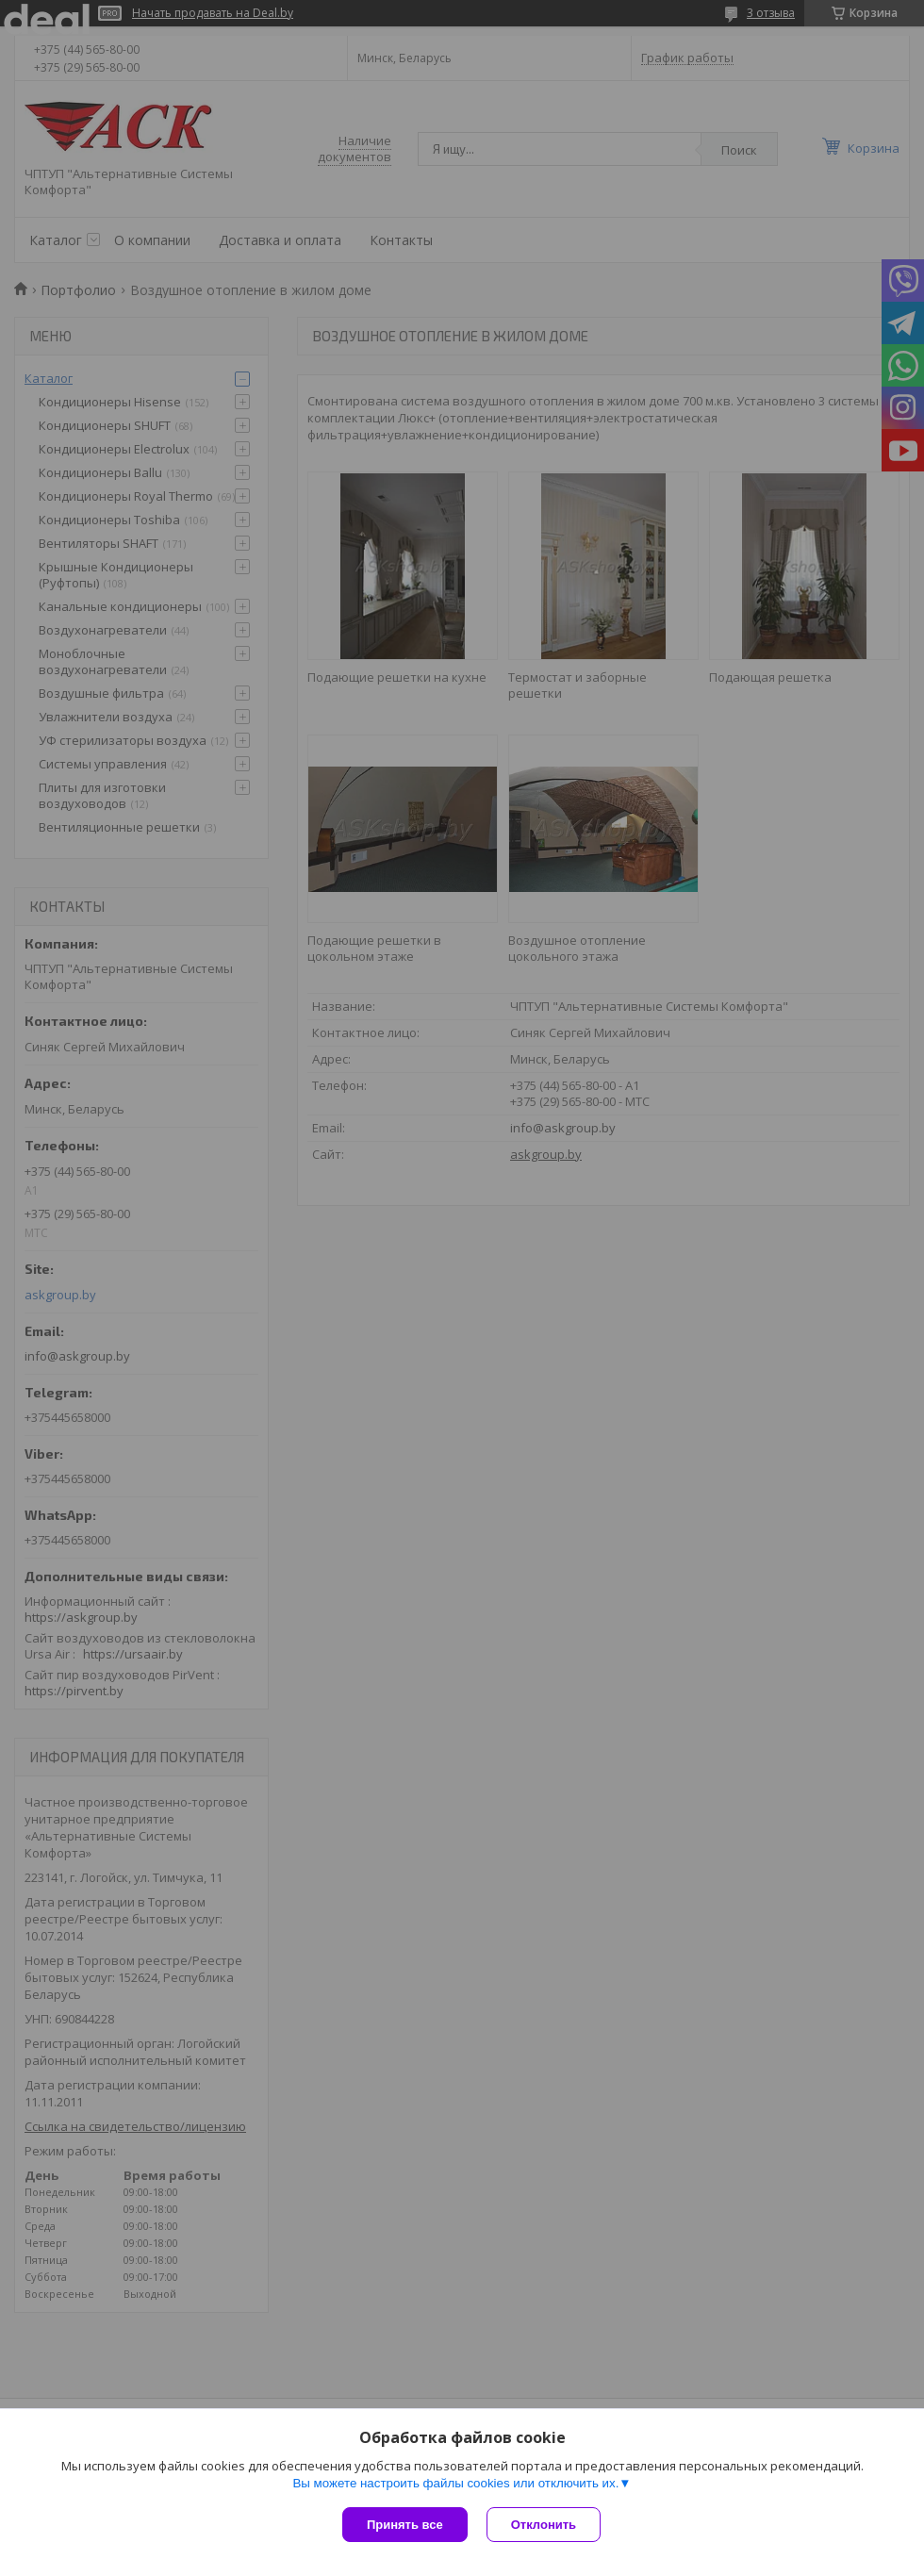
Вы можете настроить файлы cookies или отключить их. (455, 2483)
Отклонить (543, 2525)
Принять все (405, 2525)
